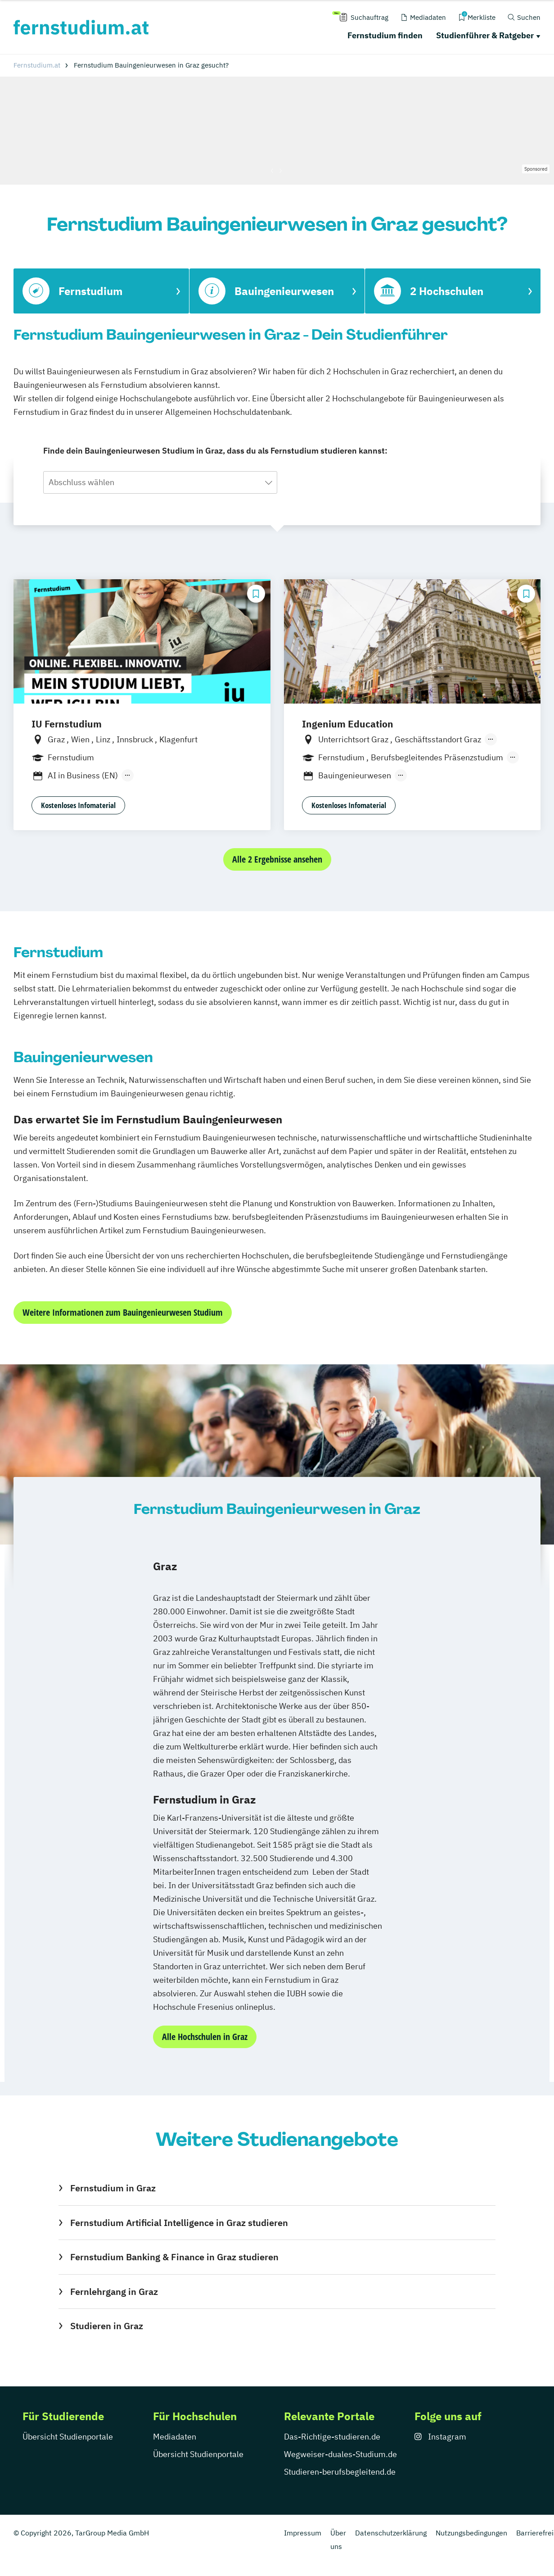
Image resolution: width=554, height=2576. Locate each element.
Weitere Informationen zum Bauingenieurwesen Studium (123, 1312)
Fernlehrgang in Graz (114, 2291)
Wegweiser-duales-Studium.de (340, 2454)
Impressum (302, 2532)
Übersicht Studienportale (68, 2436)
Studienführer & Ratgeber (485, 35)
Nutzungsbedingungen (471, 2532)
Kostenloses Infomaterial (78, 805)
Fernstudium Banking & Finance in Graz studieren (174, 2257)
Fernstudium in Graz (113, 2188)
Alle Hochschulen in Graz (205, 2037)
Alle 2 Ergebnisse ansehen (277, 859)
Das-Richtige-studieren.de (332, 2436)
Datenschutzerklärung (391, 2532)
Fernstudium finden (385, 35)
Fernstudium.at (37, 65)
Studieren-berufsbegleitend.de (340, 2472)
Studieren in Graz (106, 2326)
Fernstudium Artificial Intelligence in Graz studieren (179, 2223)
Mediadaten (174, 2436)
